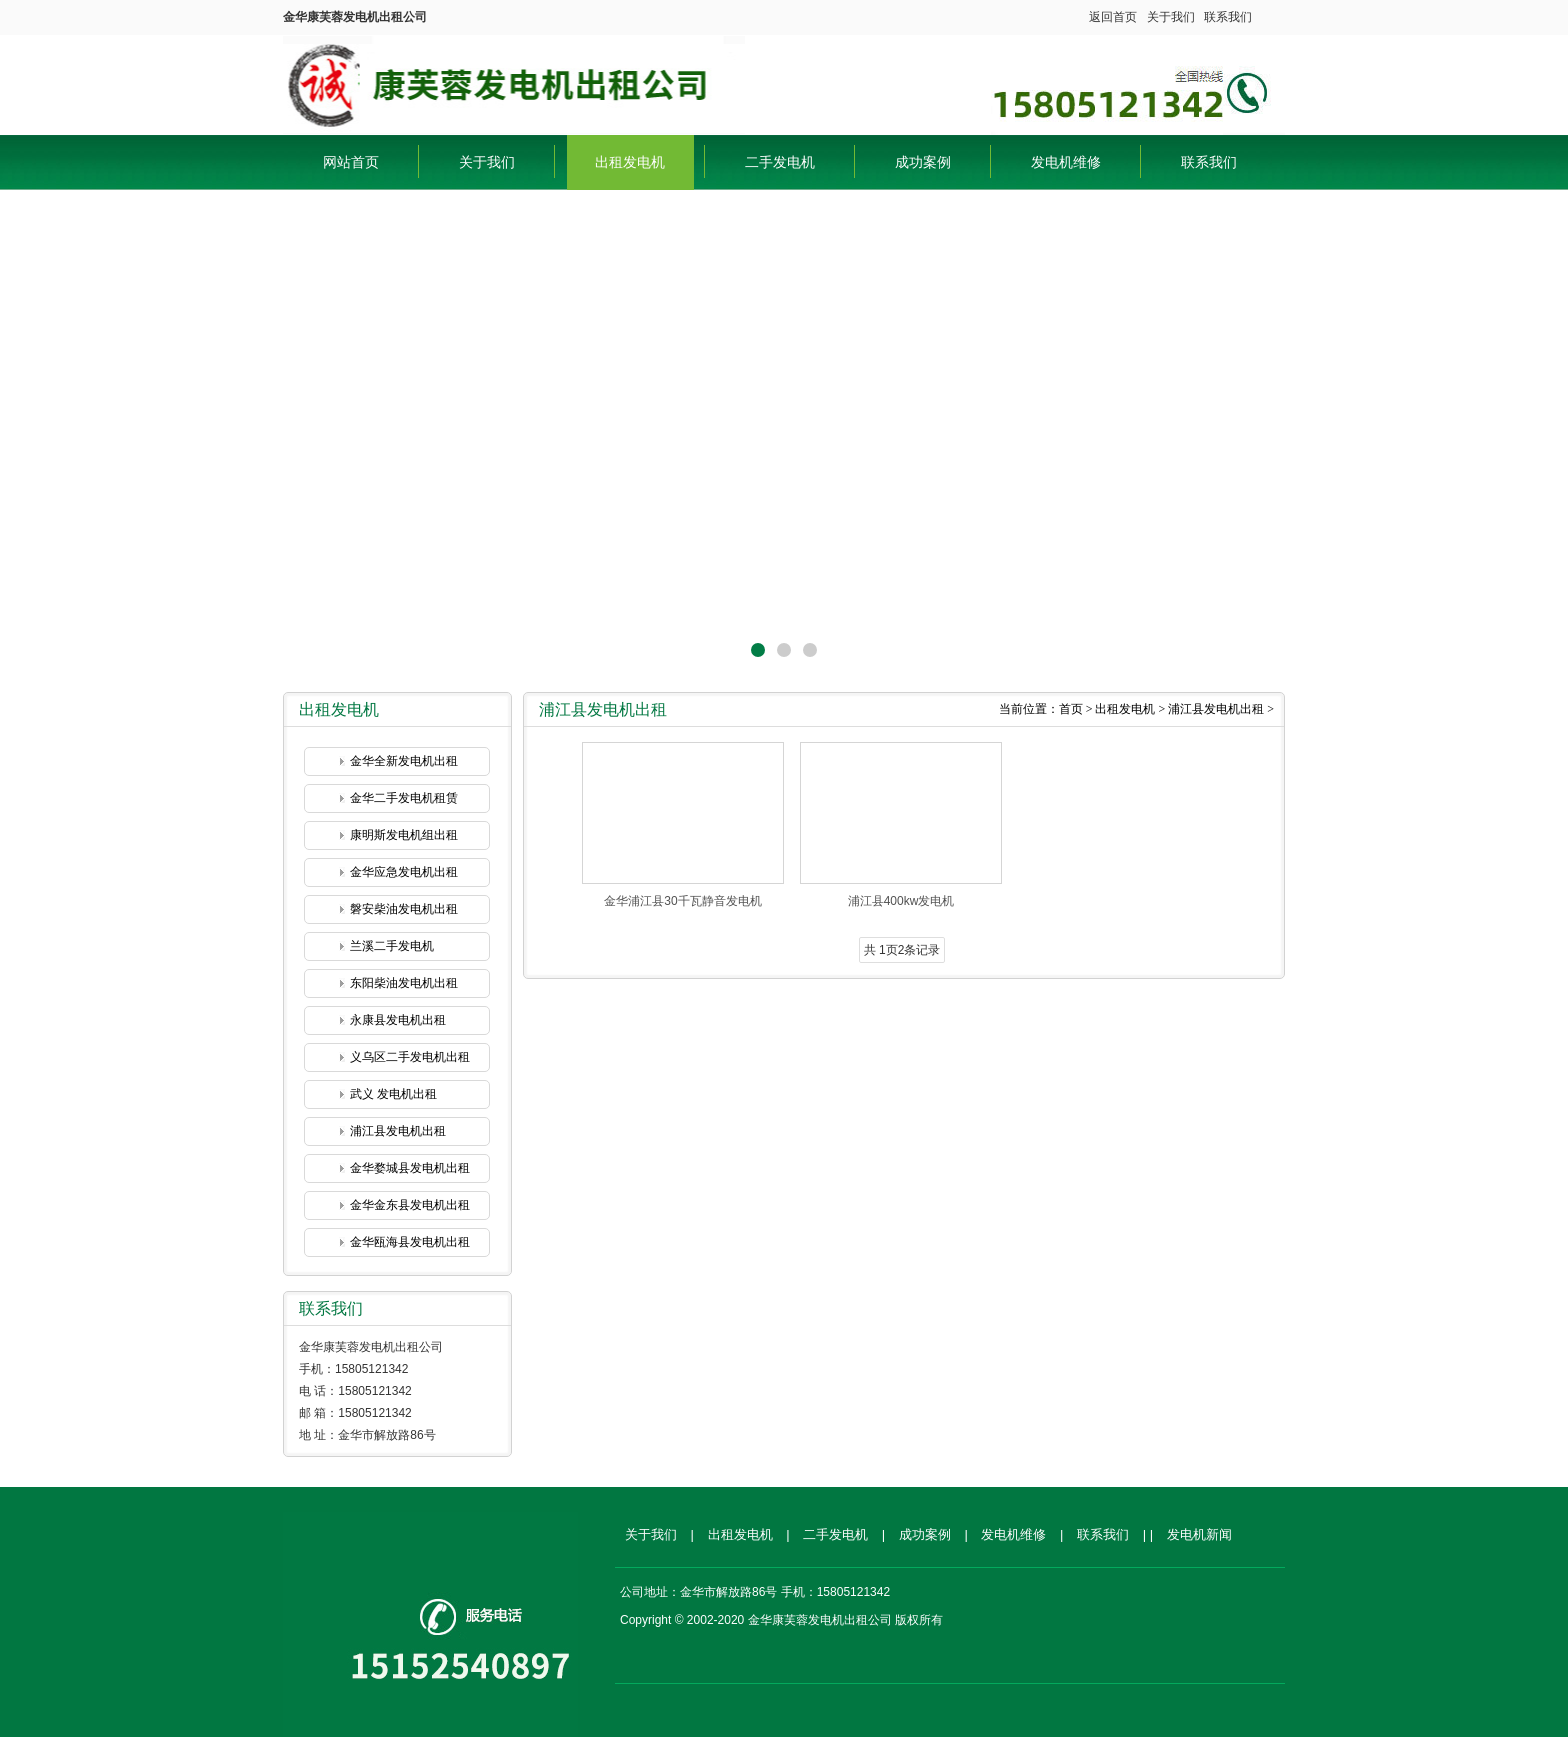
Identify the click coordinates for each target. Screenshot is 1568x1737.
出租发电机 (630, 162)
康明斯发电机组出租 (404, 835)
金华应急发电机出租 (404, 872)
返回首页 (1113, 17)
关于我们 (1171, 17)
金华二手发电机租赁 (404, 798)
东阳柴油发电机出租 (404, 983)
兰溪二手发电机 (392, 946)
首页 (1071, 709)
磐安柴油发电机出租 (404, 909)
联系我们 (1228, 17)
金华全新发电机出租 (404, 761)
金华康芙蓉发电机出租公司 (514, 80)
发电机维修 (1066, 162)
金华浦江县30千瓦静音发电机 (682, 901)
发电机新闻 (1199, 1534)
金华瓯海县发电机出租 (410, 1242)
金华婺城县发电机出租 (410, 1168)
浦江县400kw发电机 (901, 901)
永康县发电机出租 (398, 1020)
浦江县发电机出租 (398, 1131)
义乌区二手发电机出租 (410, 1057)
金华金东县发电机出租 (410, 1205)
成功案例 (923, 162)
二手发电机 (780, 162)
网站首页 (351, 162)
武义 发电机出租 (393, 1094)
